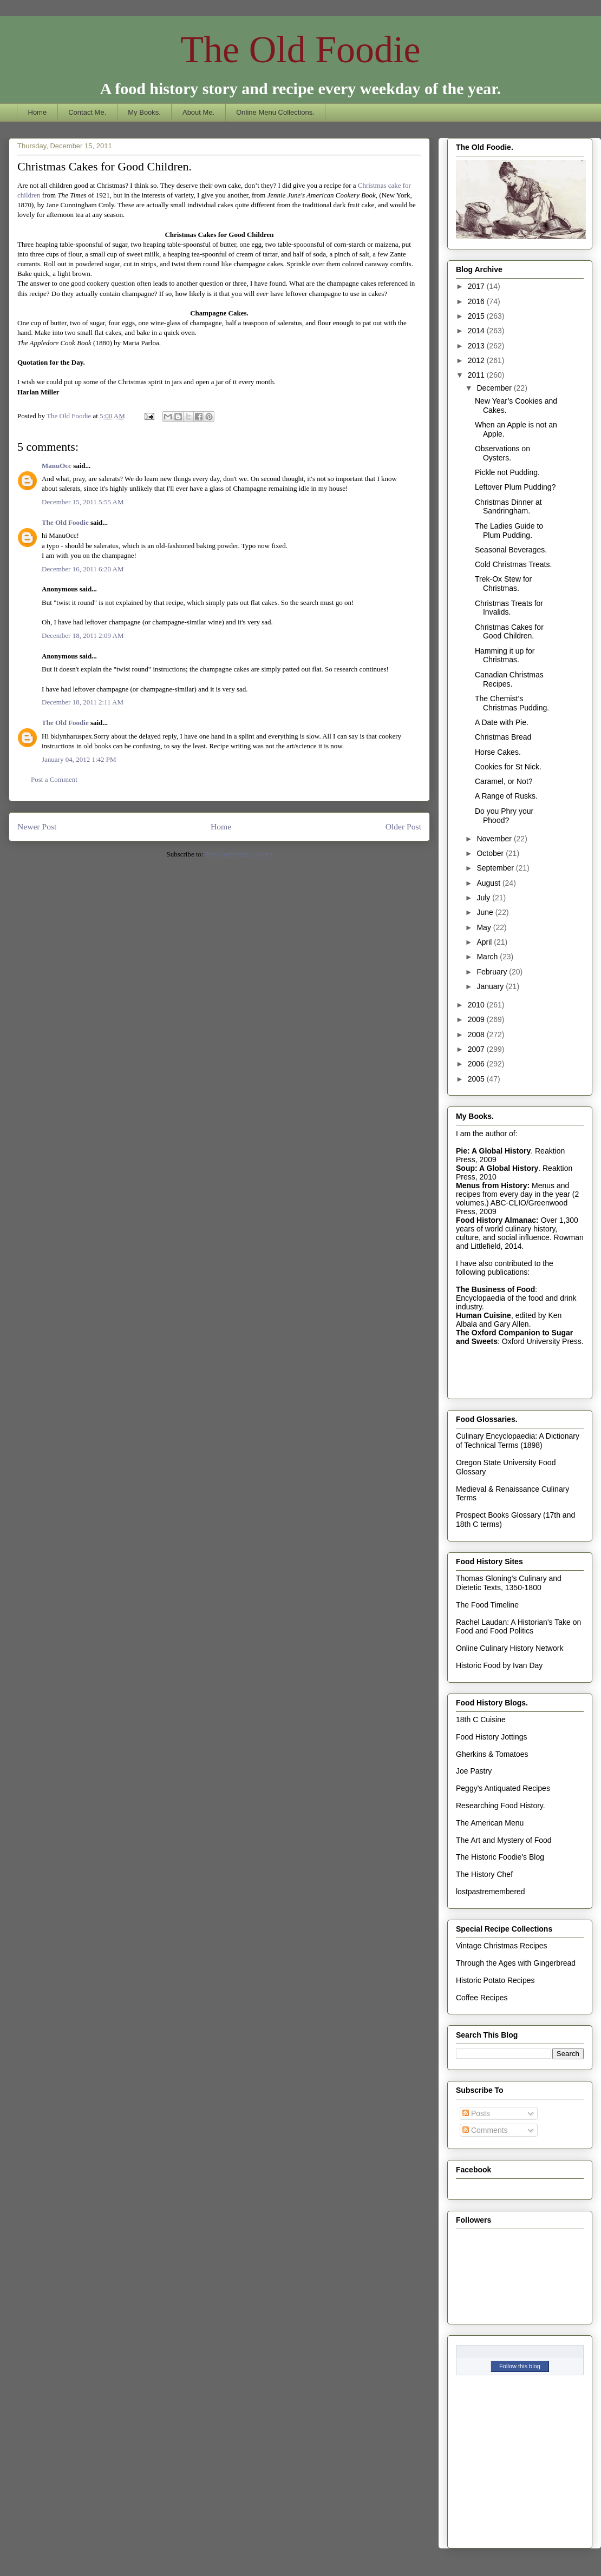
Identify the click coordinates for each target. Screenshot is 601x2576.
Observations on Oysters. (502, 453)
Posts (476, 2113)
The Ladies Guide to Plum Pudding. (509, 530)
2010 (477, 1004)
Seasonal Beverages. (511, 549)
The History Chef (484, 1874)
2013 (477, 345)
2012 (477, 360)
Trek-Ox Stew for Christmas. (503, 583)
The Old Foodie (300, 49)
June (485, 912)
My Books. (144, 112)
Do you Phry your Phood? (504, 816)
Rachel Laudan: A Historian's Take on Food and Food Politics (518, 1627)
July (484, 897)
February (492, 971)
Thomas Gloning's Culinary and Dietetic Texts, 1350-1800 (508, 1583)
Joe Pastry (474, 1771)
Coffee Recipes (481, 1997)
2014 (477, 330)
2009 (477, 1019)
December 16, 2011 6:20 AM (83, 569)
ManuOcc (56, 466)
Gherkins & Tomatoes (492, 1754)
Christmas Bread (503, 737)
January (491, 986)
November (494, 838)
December (494, 388)
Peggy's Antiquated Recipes (503, 1788)
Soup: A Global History (497, 1168)
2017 (477, 286)
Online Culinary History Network (509, 1648)
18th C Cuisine (481, 1719)
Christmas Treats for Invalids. (509, 608)
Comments (485, 2130)
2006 (477, 1063)
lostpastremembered (490, 1891)
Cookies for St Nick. (508, 766)
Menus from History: (493, 1185)
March (488, 956)
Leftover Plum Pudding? (515, 487)
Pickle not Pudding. (507, 472)
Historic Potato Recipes (495, 1980)
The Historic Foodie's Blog (500, 1857)
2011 (477, 375)
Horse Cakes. (498, 752)
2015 (477, 316)
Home (37, 112)
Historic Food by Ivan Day (499, 1665)
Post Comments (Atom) (238, 854)
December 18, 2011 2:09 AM (83, 635)
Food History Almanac (496, 1220)
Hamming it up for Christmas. (504, 655)
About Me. (198, 112)
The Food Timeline (487, 1604)
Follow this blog (519, 2366)
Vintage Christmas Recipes (501, 1945)
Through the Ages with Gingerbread (516, 1963)
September (495, 868)
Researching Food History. (500, 1805)
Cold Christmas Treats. (513, 564)
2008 (477, 1034)
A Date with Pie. (501, 722)
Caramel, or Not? (504, 781)
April (485, 942)
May (484, 927)
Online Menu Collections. (275, 112)
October (491, 853)
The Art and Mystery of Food (504, 1840)
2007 (477, 1049)
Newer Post (36, 826)
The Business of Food (495, 1289)
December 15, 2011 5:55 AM (83, 502)
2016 (477, 301)
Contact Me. (87, 112)
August (489, 883)
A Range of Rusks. (506, 796)
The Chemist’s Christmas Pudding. (512, 703)
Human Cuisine (483, 1315)
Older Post (403, 826)
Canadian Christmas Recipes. (509, 679)
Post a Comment (54, 779)
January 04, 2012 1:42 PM (79, 759)
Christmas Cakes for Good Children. (509, 632)
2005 (477, 1079)
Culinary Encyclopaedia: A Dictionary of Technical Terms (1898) (517, 1441)
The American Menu (490, 1823)
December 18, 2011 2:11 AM (82, 702)
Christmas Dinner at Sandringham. (508, 507)
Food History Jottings (491, 1736)
